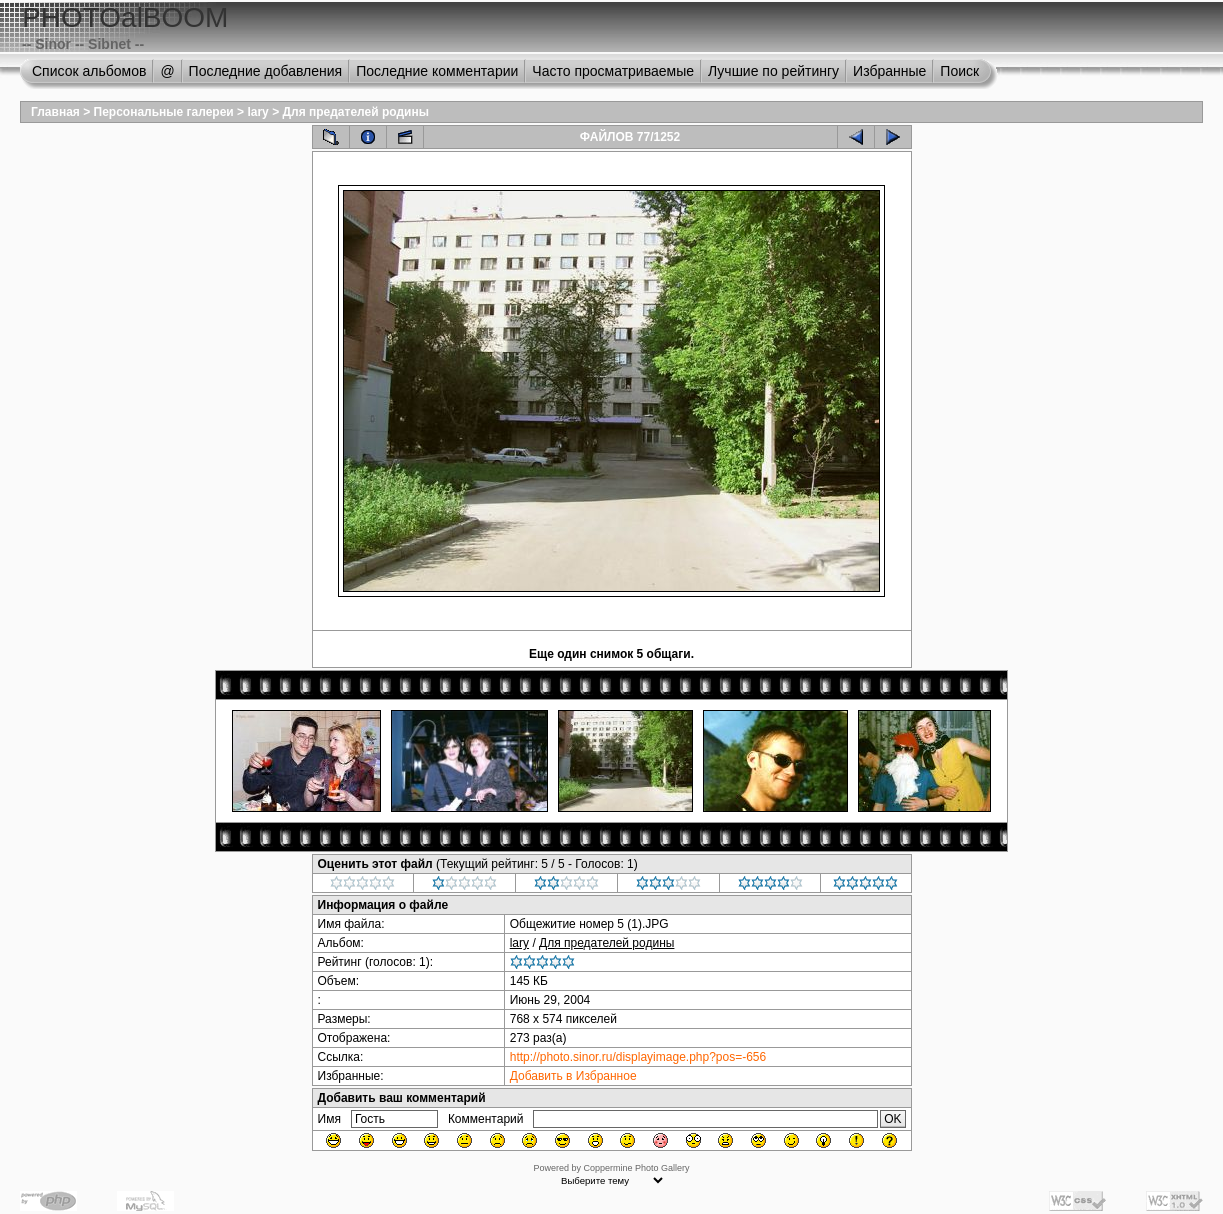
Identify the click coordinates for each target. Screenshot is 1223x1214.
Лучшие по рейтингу (773, 71)
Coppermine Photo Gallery (636, 1168)
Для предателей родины (355, 112)
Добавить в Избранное (573, 1076)
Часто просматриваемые (613, 71)
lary (257, 112)
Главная (55, 112)
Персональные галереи (164, 112)
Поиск (959, 71)
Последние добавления (266, 71)
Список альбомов (89, 71)
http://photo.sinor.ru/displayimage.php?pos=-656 (638, 1057)
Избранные (889, 71)
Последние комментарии (437, 71)
